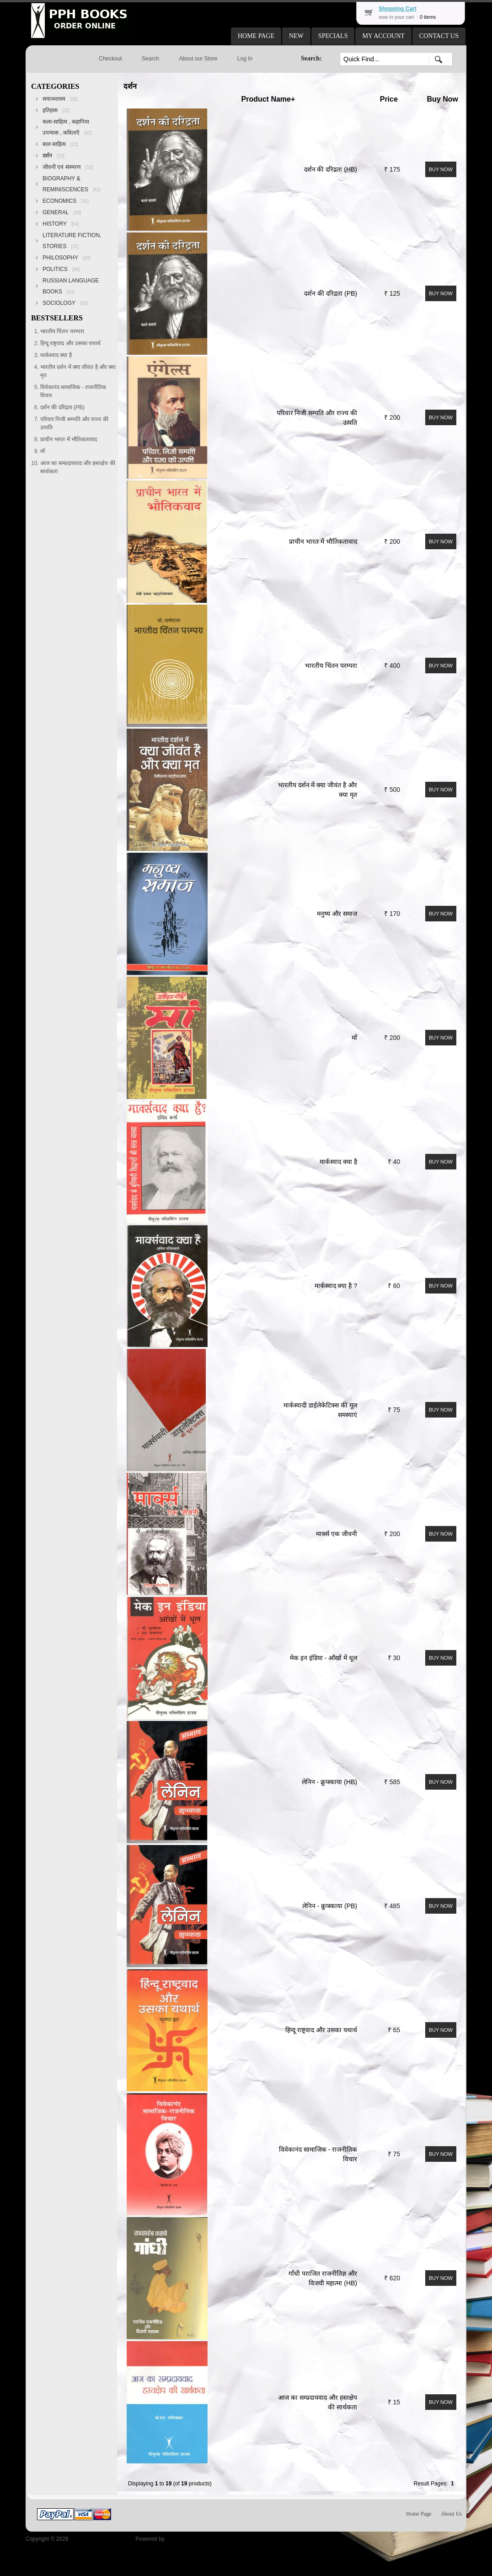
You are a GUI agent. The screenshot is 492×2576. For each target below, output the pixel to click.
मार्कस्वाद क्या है (338, 1161)
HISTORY (61, 224)
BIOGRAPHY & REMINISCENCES (72, 184)
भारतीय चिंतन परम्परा (331, 665)
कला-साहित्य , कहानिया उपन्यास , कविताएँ (67, 127)
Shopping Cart (398, 8)
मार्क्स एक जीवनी (336, 1533)
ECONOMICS (66, 201)
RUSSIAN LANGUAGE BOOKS (71, 286)
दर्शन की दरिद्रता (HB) (330, 169)
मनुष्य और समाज (337, 913)
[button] (256, 36)
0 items (428, 17)
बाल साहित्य (60, 144)
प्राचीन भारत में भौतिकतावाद (323, 541)
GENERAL (62, 212)
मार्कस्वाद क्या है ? (336, 1285)
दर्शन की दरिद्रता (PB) (330, 293)
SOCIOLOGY (65, 303)
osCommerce (182, 2539)
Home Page (419, 2514)
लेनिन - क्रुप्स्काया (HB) (329, 1782)
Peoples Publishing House (102, 2539)
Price (389, 99)
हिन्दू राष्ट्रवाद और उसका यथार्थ (321, 2030)
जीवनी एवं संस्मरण (68, 167)
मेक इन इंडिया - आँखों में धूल (323, 1657)
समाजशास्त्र (60, 99)
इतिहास (56, 110)
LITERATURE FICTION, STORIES (72, 240)
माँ (354, 1037)
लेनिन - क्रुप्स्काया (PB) (329, 1906)
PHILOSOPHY (67, 257)
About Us (451, 2514)
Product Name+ (268, 99)
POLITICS (61, 269)
